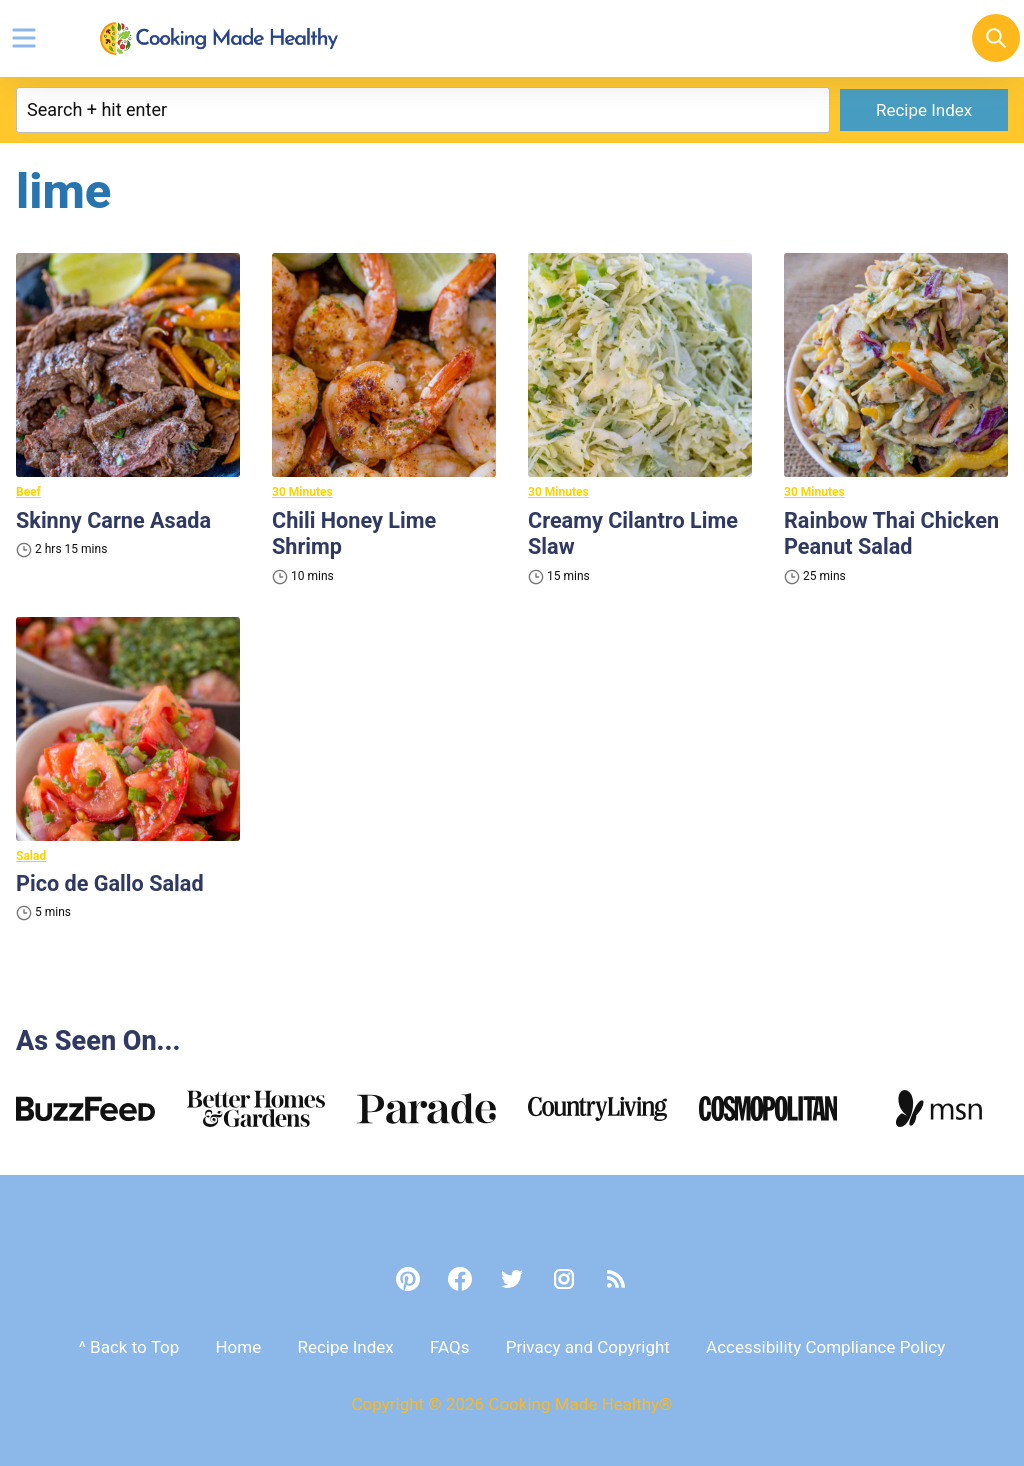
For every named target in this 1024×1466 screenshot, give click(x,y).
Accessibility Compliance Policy (825, 1347)
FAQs (449, 1347)
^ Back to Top (129, 1347)
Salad (31, 856)
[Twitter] (512, 1279)
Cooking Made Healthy (219, 38)
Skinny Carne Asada (115, 520)
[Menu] (24, 38)
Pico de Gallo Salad (111, 883)
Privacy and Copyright (588, 1347)
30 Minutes (302, 492)
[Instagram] (564, 1279)
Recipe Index (924, 110)
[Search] (996, 38)
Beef (28, 492)
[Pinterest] (408, 1279)
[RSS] (616, 1279)
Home (238, 1347)
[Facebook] (460, 1279)
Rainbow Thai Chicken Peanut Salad (893, 533)
